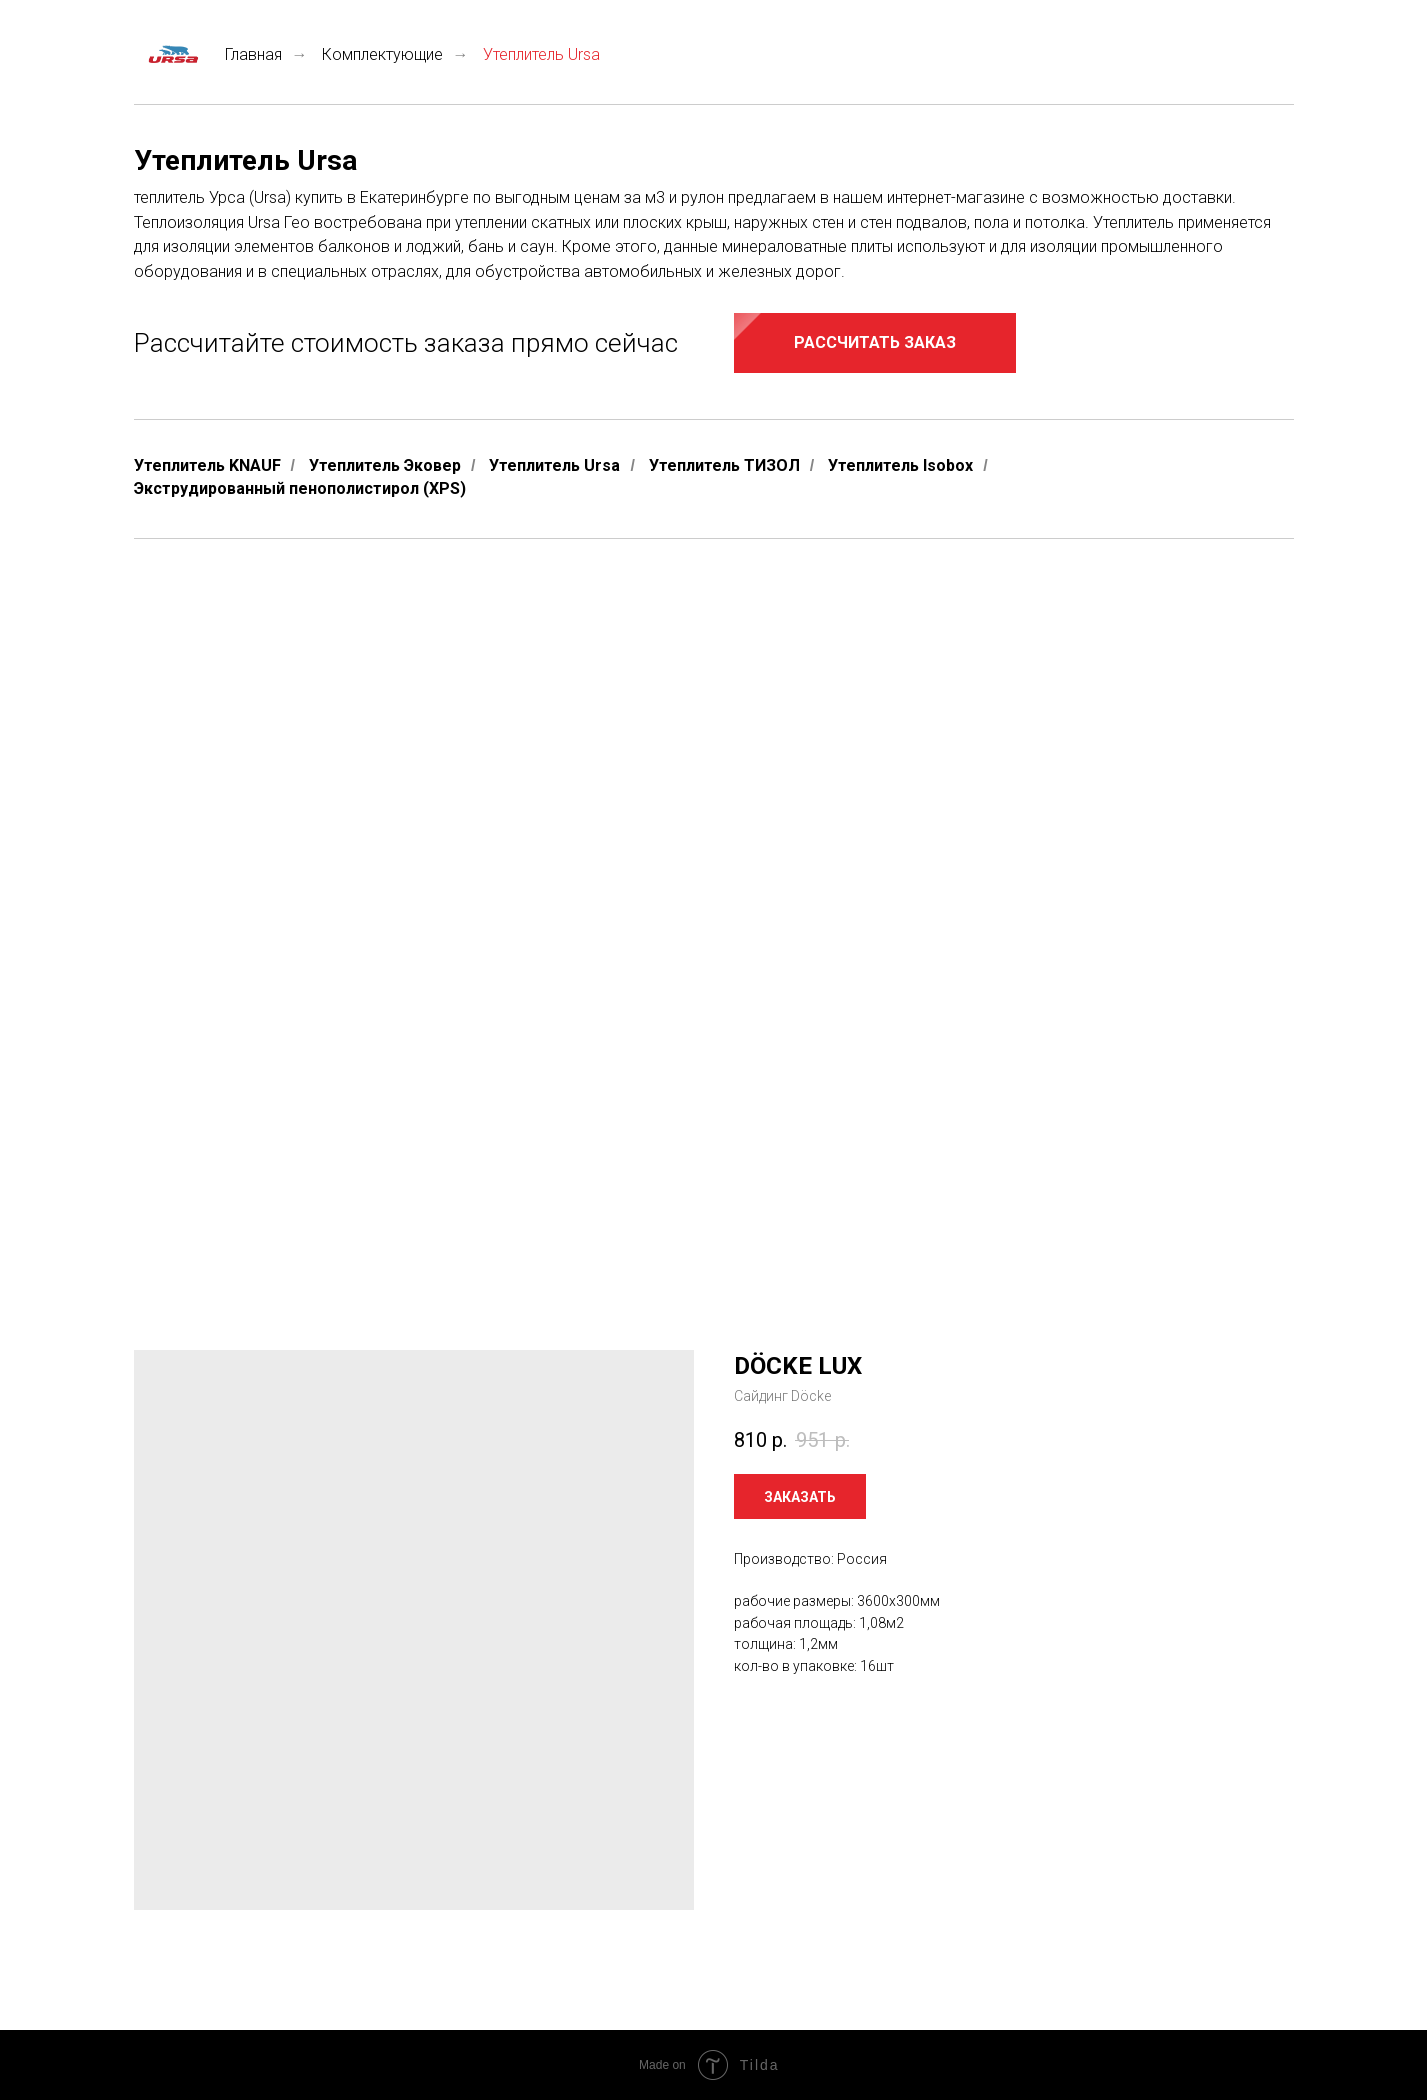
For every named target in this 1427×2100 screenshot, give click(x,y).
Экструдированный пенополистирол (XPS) (300, 488)
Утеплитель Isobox (900, 465)
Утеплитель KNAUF (207, 465)
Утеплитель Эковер (385, 465)
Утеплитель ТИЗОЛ (724, 465)
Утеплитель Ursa (554, 465)
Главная (208, 54)
